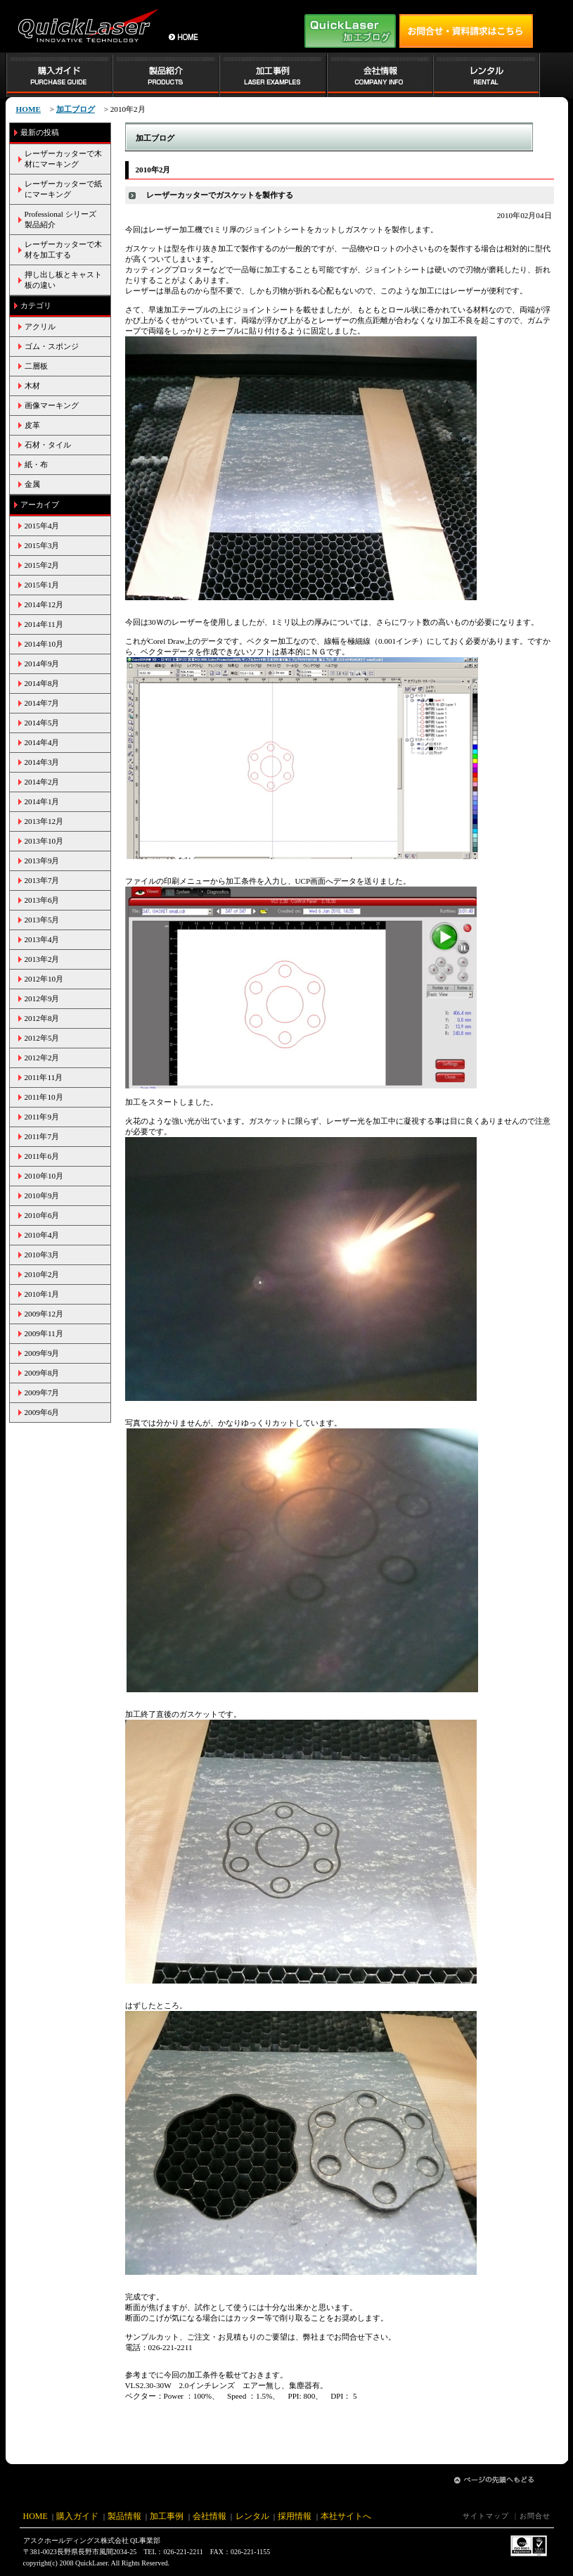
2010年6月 (42, 1215)
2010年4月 (42, 1235)
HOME (35, 2516)
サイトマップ (486, 2516)
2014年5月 (42, 722)
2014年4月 (42, 742)
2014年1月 (42, 801)
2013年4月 (42, 939)
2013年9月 (42, 860)
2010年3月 (42, 1254)
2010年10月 (44, 1176)
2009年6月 (42, 1412)
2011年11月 (44, 1077)
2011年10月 (44, 1097)
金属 (32, 484)
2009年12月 (44, 1313)
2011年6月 (42, 1156)
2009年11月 (44, 1333)
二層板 (36, 366)
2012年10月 (44, 979)
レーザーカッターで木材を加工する (63, 249)
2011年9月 (42, 1116)
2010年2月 (42, 1274)
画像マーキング (52, 405)
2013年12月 (44, 821)
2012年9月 (42, 998)
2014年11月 (44, 624)
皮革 (32, 425)
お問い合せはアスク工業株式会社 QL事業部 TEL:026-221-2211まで (466, 31)
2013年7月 (42, 880)
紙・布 (36, 464)
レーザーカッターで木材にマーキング (63, 158)
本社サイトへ (346, 2516)
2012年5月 (42, 1038)
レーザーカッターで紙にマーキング (63, 188)
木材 (32, 385)
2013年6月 (42, 900)
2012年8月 (42, 1018)
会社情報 (209, 2516)
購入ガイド (77, 2516)
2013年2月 (42, 959)
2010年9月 (42, 1195)
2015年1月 (42, 584)
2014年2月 (42, 782)
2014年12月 (44, 604)
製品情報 (124, 2516)
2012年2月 (42, 1057)
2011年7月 (42, 1136)
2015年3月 (42, 545)
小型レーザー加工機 (86, 26)
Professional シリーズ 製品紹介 (64, 219)
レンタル (252, 2516)
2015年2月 (42, 565)
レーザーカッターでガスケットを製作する (219, 195)
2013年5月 (42, 919)
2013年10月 (44, 841)
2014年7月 (42, 703)
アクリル (40, 326)
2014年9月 (42, 663)
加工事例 (167, 2516)
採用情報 (294, 2516)
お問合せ (535, 2516)
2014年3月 (42, 762)
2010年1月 (42, 1294)
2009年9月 (42, 1353)
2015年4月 (42, 525)
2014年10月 (44, 644)
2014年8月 (42, 683)
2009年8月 (42, 1373)
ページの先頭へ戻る (494, 2480)
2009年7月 (42, 1392)
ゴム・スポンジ (52, 346)
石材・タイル (48, 444)
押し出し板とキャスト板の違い (63, 279)
